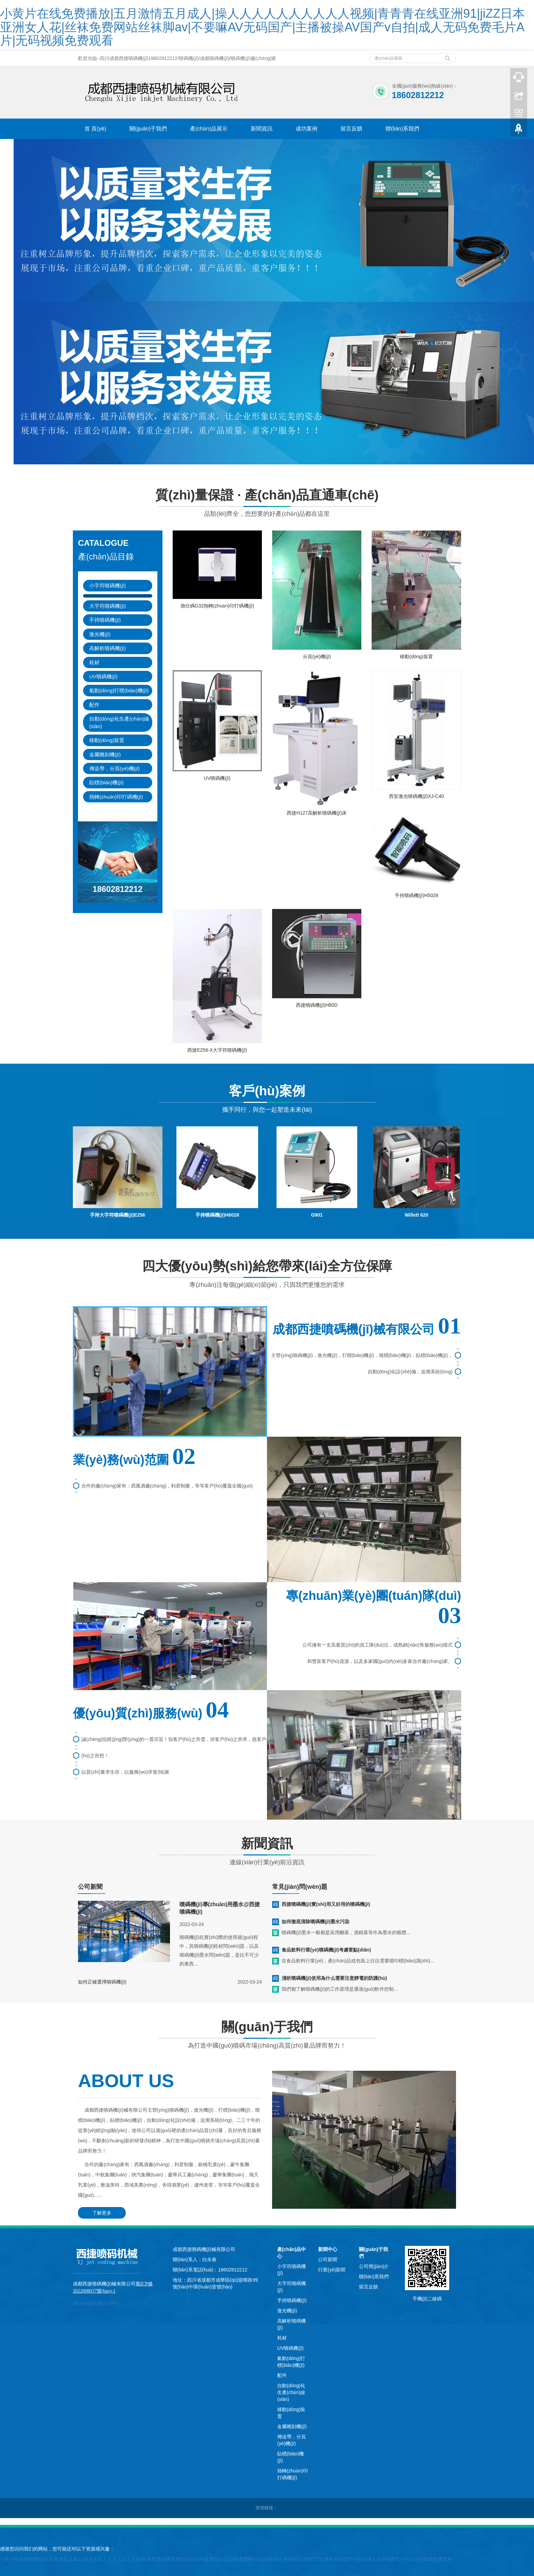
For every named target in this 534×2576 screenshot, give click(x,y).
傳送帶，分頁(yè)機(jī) (114, 768)
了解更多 (101, 2213)
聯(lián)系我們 (403, 129)
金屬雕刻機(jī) (105, 754)
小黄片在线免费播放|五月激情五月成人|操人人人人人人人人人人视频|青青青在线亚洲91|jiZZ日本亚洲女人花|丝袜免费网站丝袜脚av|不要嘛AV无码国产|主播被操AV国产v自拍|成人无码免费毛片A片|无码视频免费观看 (262, 26)
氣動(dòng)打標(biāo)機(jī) (118, 690)
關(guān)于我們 (148, 129)
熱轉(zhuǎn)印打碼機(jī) (116, 797)
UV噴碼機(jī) (103, 676)
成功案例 (306, 129)
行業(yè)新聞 (331, 2269)
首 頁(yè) (95, 129)
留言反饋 (351, 129)
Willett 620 (416, 1215)
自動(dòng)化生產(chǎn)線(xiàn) (119, 722)
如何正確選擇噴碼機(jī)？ (102, 1982)
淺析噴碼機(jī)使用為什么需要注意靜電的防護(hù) (334, 1978)
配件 (94, 705)
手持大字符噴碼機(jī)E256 (117, 1215)
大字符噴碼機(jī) (107, 606)
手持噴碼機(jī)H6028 (217, 1215)
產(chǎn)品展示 (208, 129)
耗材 (94, 662)
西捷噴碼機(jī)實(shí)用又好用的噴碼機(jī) (326, 1904)
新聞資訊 (261, 129)
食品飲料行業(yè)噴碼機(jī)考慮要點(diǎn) (326, 1950)
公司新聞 (327, 2259)
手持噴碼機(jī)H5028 (416, 895)
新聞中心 (327, 2249)
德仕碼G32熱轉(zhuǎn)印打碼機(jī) (217, 605)
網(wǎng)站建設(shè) (95, 2303)
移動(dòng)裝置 (106, 740)
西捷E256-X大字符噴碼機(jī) (217, 1050)
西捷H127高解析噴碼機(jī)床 (317, 813)
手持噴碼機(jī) (105, 620)
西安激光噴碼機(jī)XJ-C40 (416, 796)
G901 (317, 1215)
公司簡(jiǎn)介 (374, 2266)
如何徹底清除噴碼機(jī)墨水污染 (315, 1921)
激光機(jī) (100, 634)
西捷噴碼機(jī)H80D (316, 1005)
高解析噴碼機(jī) (107, 648)
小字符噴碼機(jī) (107, 585)
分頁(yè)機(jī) (317, 656)
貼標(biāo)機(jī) (106, 782)
